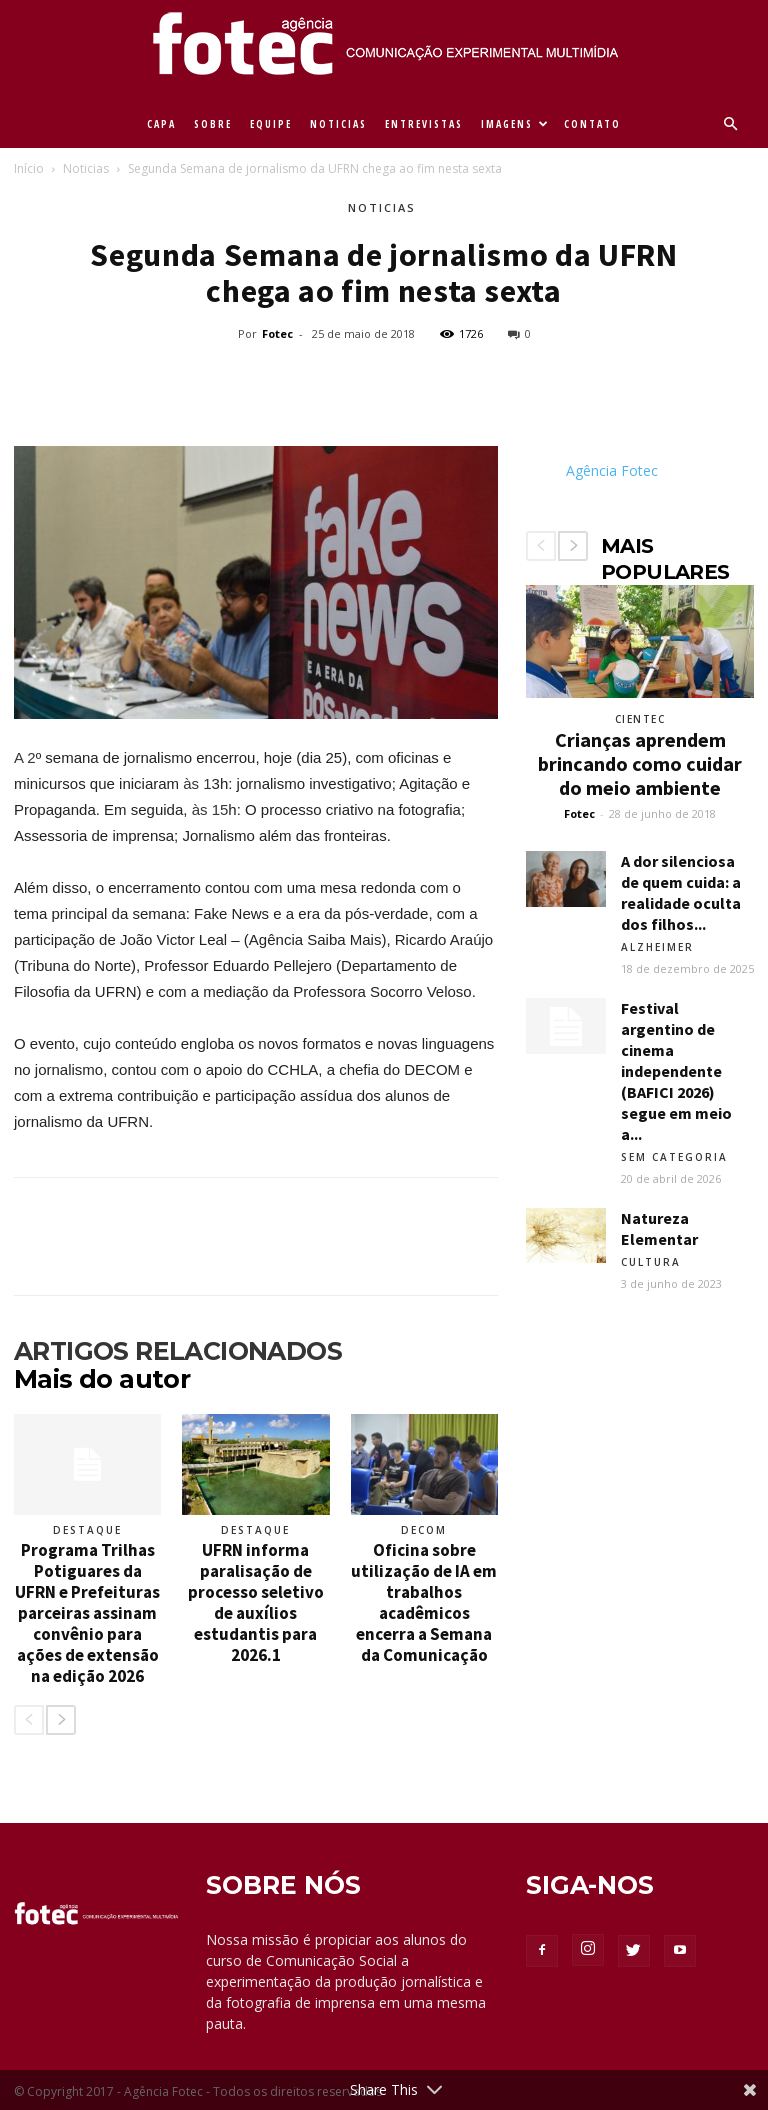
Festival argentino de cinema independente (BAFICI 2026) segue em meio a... (676, 1071)
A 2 (25, 757)
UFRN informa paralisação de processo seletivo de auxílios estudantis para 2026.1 (256, 1602)
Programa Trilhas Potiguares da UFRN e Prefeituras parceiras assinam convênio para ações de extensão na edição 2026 (87, 1613)
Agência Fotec (612, 470)
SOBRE (213, 124)
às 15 (210, 809)
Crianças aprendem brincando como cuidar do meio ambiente (640, 763)
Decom (424, 1530)
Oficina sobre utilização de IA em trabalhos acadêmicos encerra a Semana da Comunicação (424, 1602)
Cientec (640, 719)
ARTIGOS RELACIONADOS (178, 1351)
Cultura (651, 1262)
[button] (730, 124)
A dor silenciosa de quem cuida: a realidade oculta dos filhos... (681, 892)
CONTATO (592, 124)
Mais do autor (102, 1379)
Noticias (86, 168)
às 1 (197, 783)
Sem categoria (674, 1157)
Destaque (87, 1530)
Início (29, 168)
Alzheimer (657, 947)
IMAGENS (515, 124)
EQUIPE (271, 124)
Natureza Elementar (659, 1228)
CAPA (161, 124)
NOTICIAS (338, 124)
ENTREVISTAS (424, 124)
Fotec (277, 333)
